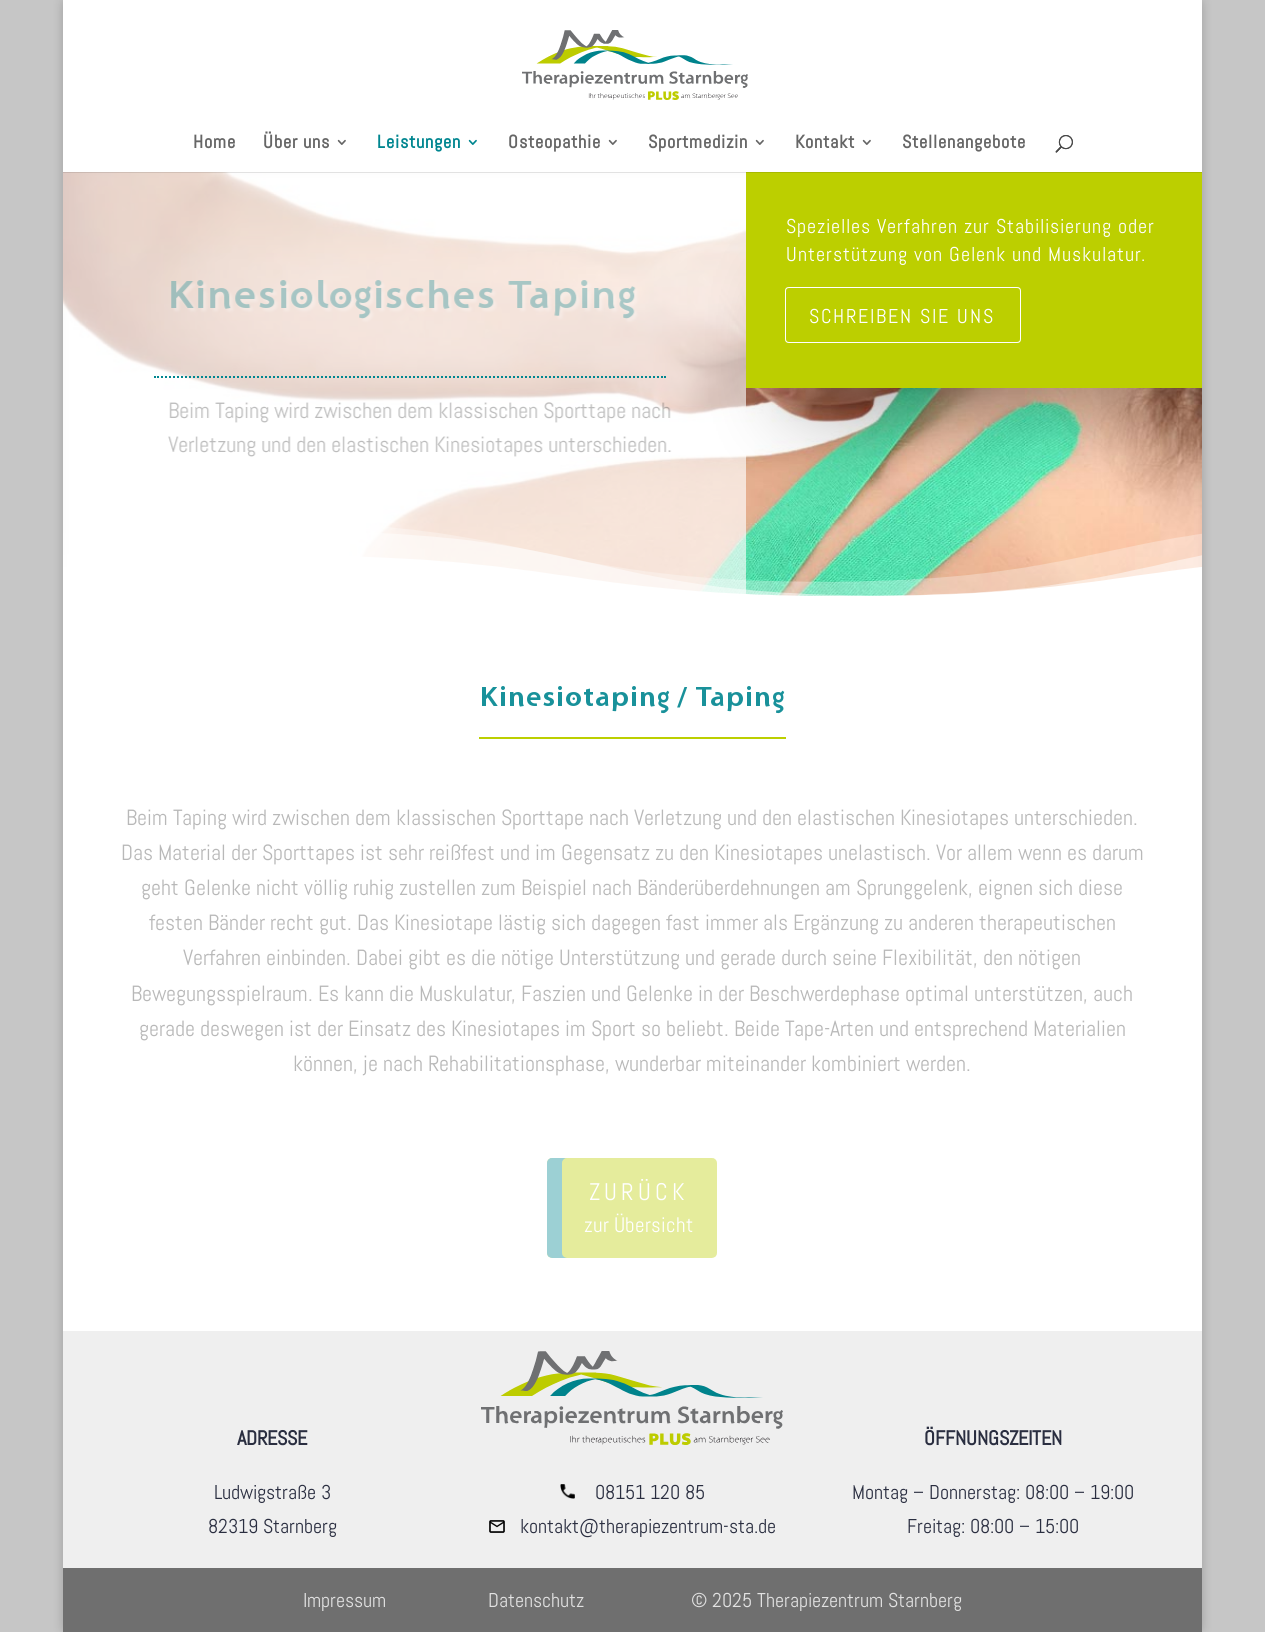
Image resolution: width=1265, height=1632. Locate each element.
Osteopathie (554, 144)
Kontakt (825, 144)
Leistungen (419, 144)
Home (214, 144)
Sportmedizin (698, 144)
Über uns (296, 144)
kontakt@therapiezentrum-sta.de (648, 1526)
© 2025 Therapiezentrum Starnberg (826, 1600)
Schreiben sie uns (902, 316)
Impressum (344, 1600)
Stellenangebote (964, 144)
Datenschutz (536, 1600)
